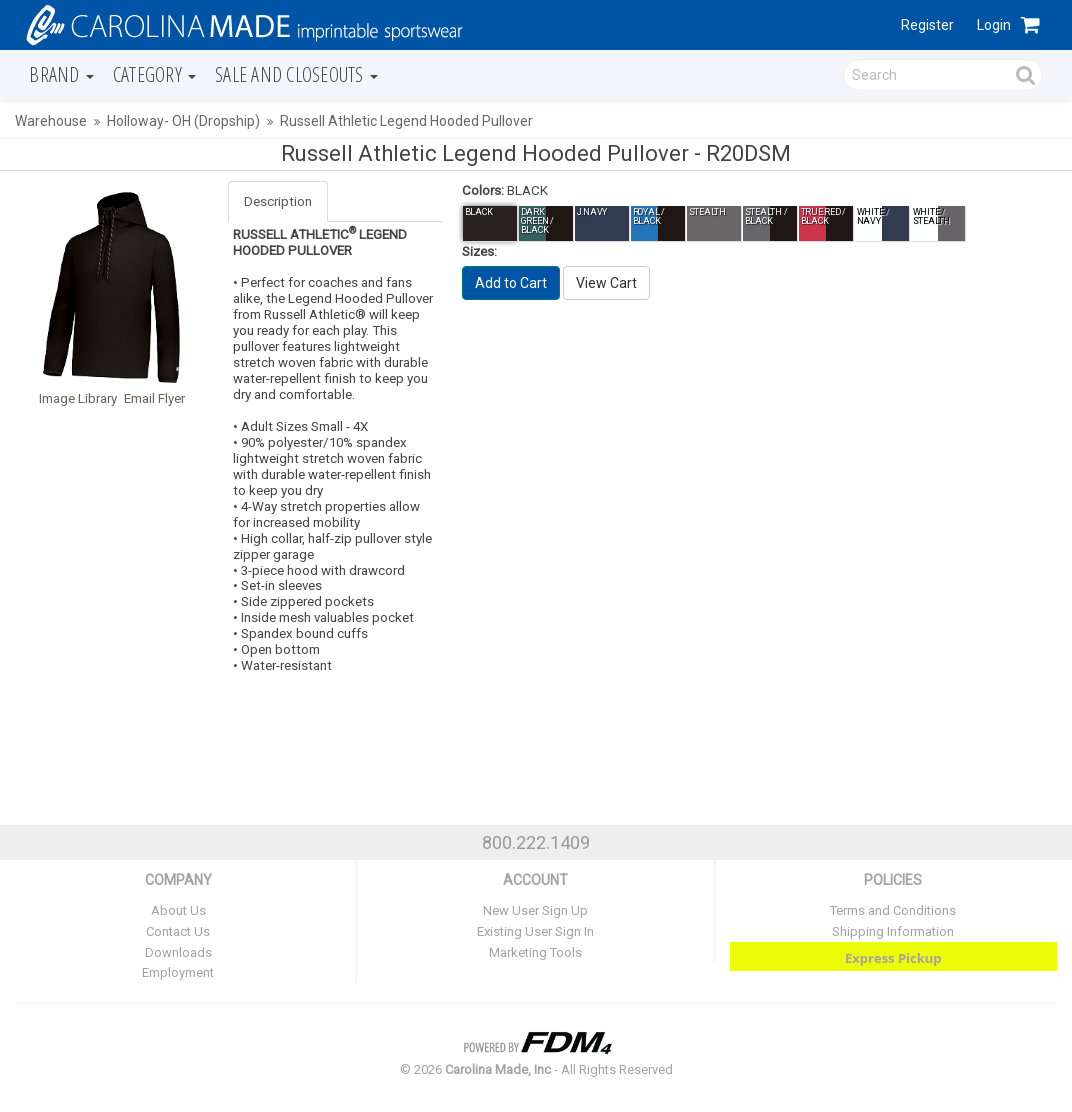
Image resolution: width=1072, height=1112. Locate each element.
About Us (178, 910)
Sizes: (479, 251)
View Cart (606, 283)
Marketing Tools (535, 952)
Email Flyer (154, 398)
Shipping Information (893, 931)
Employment (178, 972)
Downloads (178, 952)
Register (927, 25)
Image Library (78, 398)
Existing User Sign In (535, 931)
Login (994, 25)
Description (278, 201)
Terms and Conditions (893, 910)
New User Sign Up (535, 910)
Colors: (483, 190)
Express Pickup (893, 958)
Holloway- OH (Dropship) (183, 121)
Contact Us (178, 931)
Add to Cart (511, 283)
